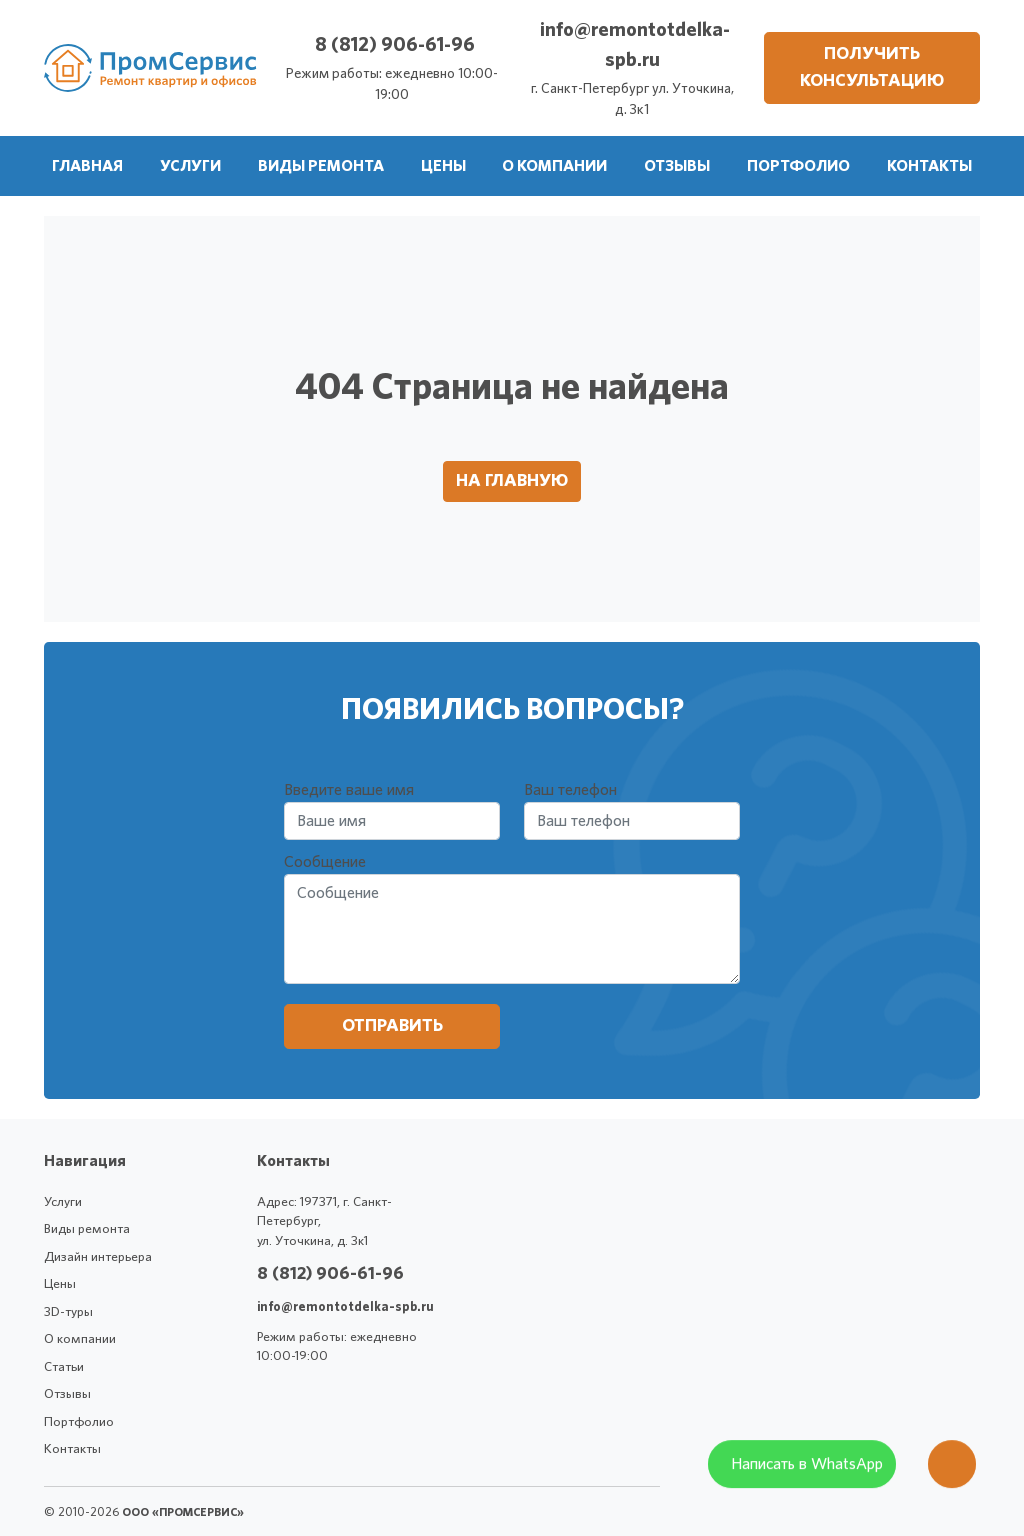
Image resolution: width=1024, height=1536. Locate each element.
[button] (190, 166)
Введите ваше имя (349, 790)
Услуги (63, 1202)
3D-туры (68, 1312)
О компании (80, 1339)
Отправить (392, 1026)
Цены (60, 1284)
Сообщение (325, 862)
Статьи (64, 1367)
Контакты (72, 1449)
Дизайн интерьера (98, 1257)
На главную (512, 481)
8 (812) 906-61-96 (395, 45)
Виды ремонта (87, 1229)
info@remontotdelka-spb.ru (345, 1307)
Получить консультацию (872, 67)
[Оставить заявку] (952, 1474)
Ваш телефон (570, 790)
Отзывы (67, 1394)
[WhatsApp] (802, 1474)
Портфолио (79, 1422)
